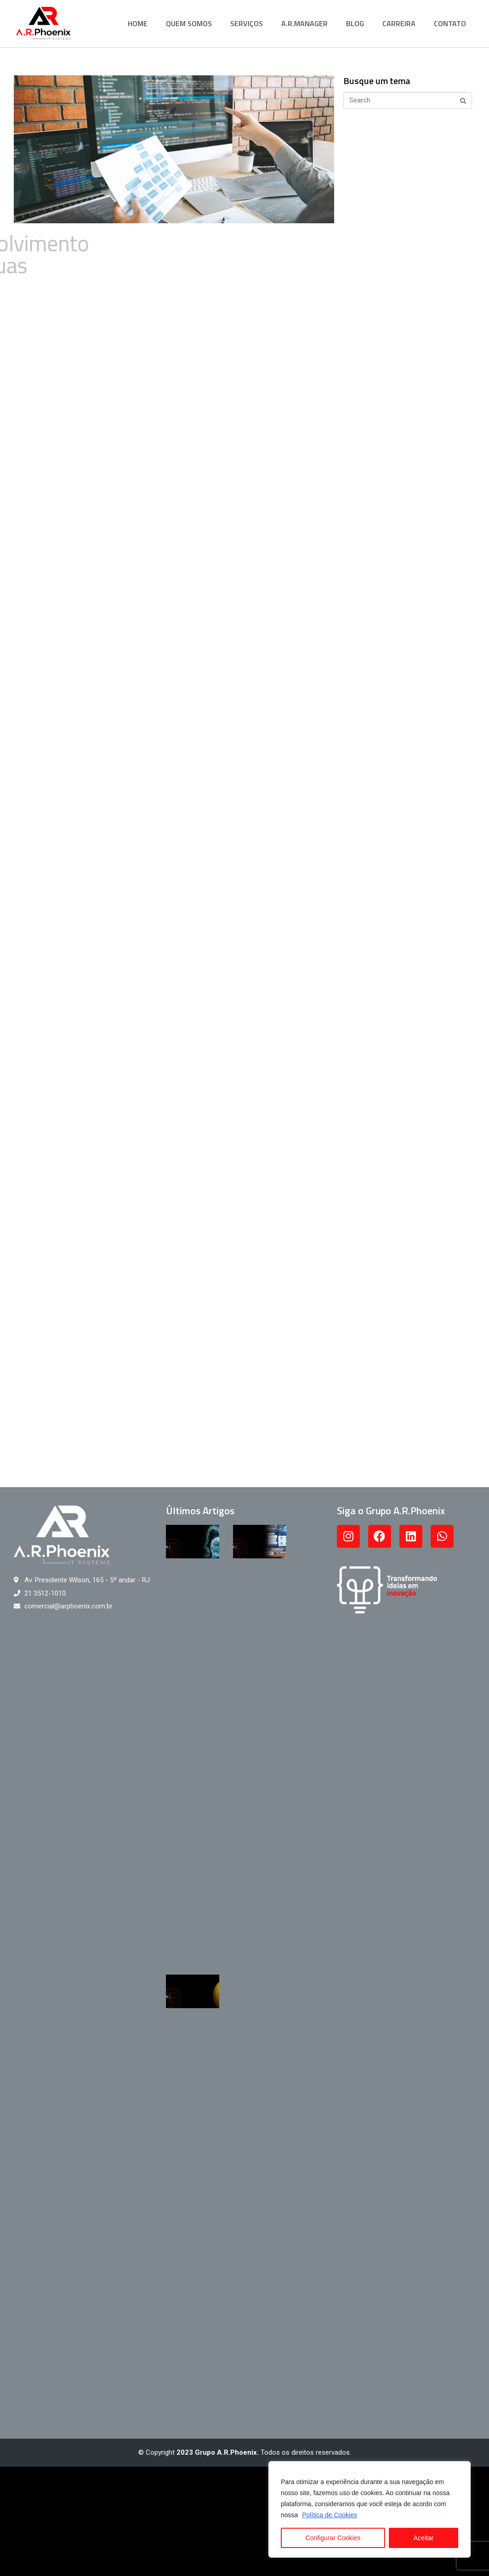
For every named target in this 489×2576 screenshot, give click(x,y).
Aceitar (424, 2538)
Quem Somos (189, 23)
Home (138, 23)
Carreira (398, 23)
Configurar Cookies (333, 2538)
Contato (450, 23)
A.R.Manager (304, 23)
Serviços (246, 23)
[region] (369, 2509)
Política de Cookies (329, 2515)
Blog (355, 23)
